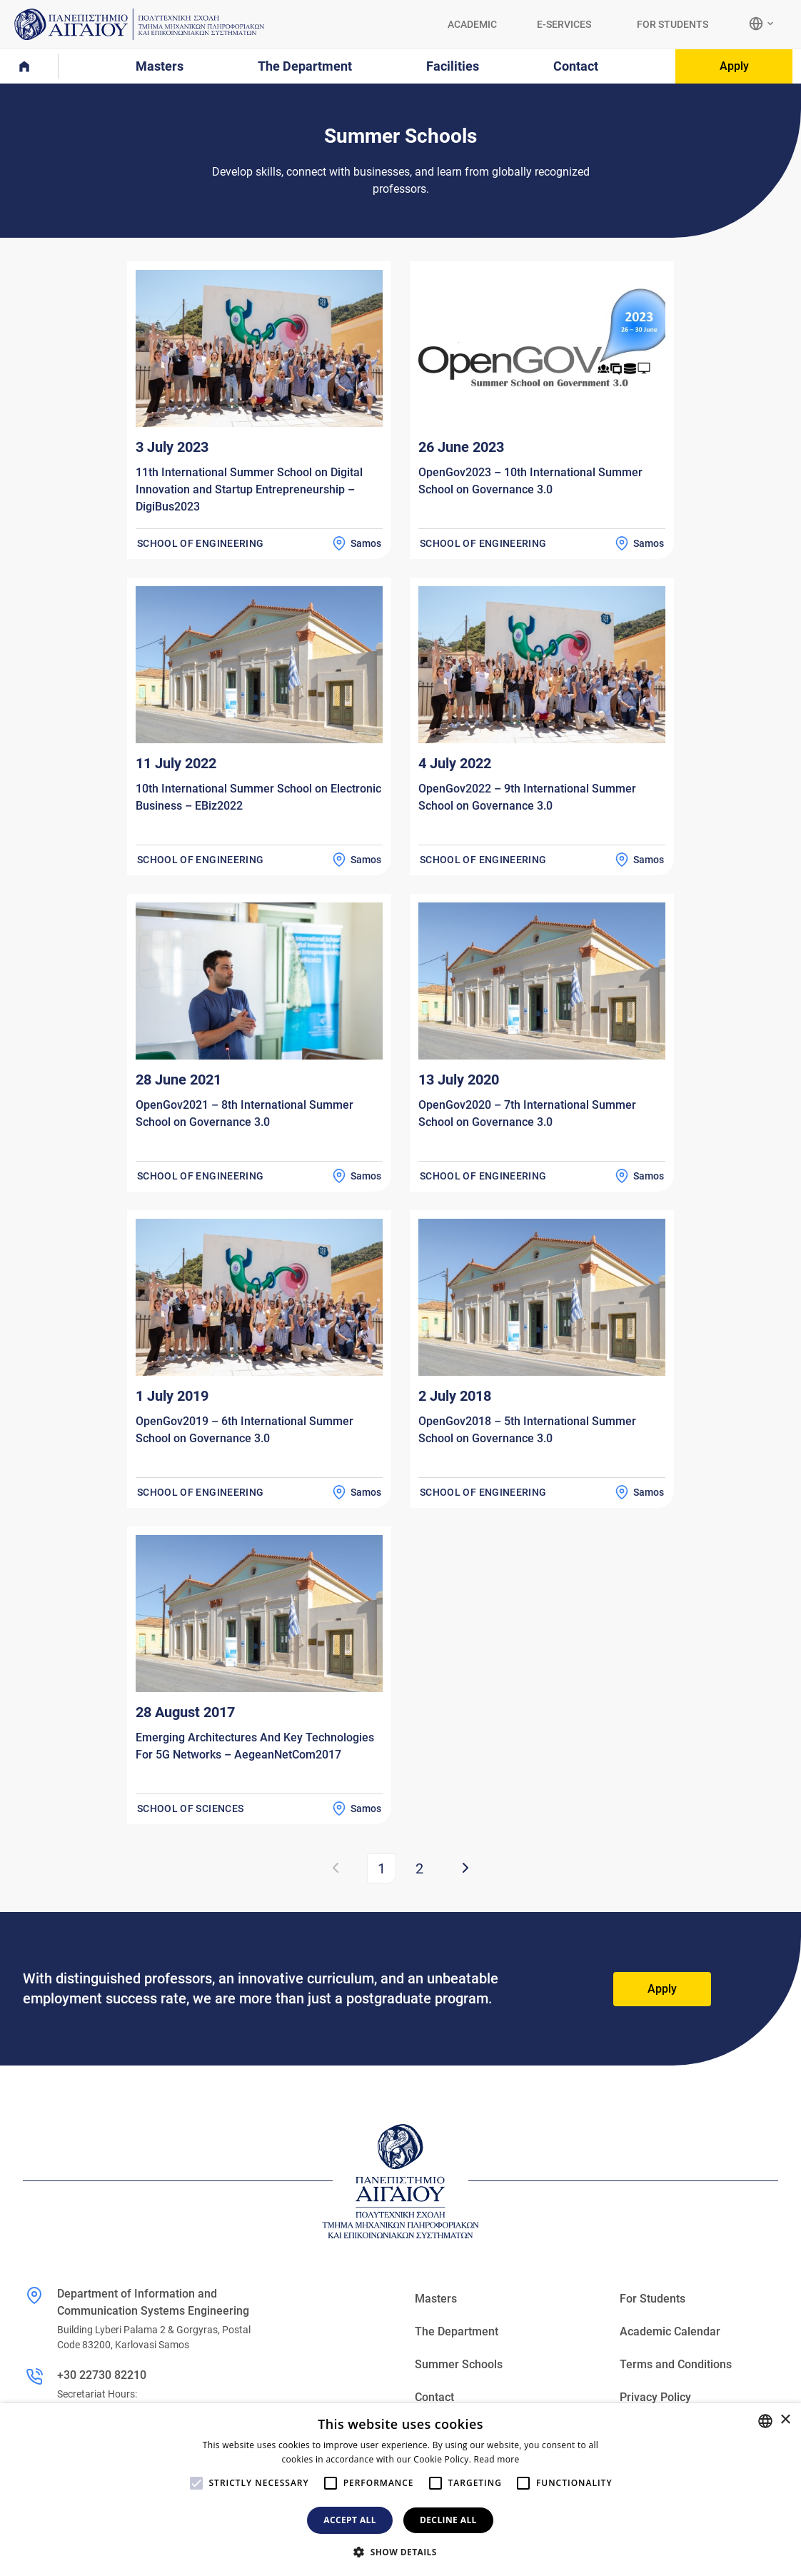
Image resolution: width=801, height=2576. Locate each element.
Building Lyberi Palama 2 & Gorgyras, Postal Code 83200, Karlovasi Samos (154, 2337)
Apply (734, 66)
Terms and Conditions (676, 2364)
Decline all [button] (448, 2520)
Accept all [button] (349, 2520)
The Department (456, 2331)
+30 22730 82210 (101, 2375)
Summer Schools (459, 2364)
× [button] (785, 2420)
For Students (652, 2298)
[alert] (400, 2489)
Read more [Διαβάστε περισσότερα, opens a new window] (497, 2459)
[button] (400, 2552)
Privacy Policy (655, 2397)
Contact (434, 2397)
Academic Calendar (670, 2331)
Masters (436, 2298)
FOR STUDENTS (672, 24)
